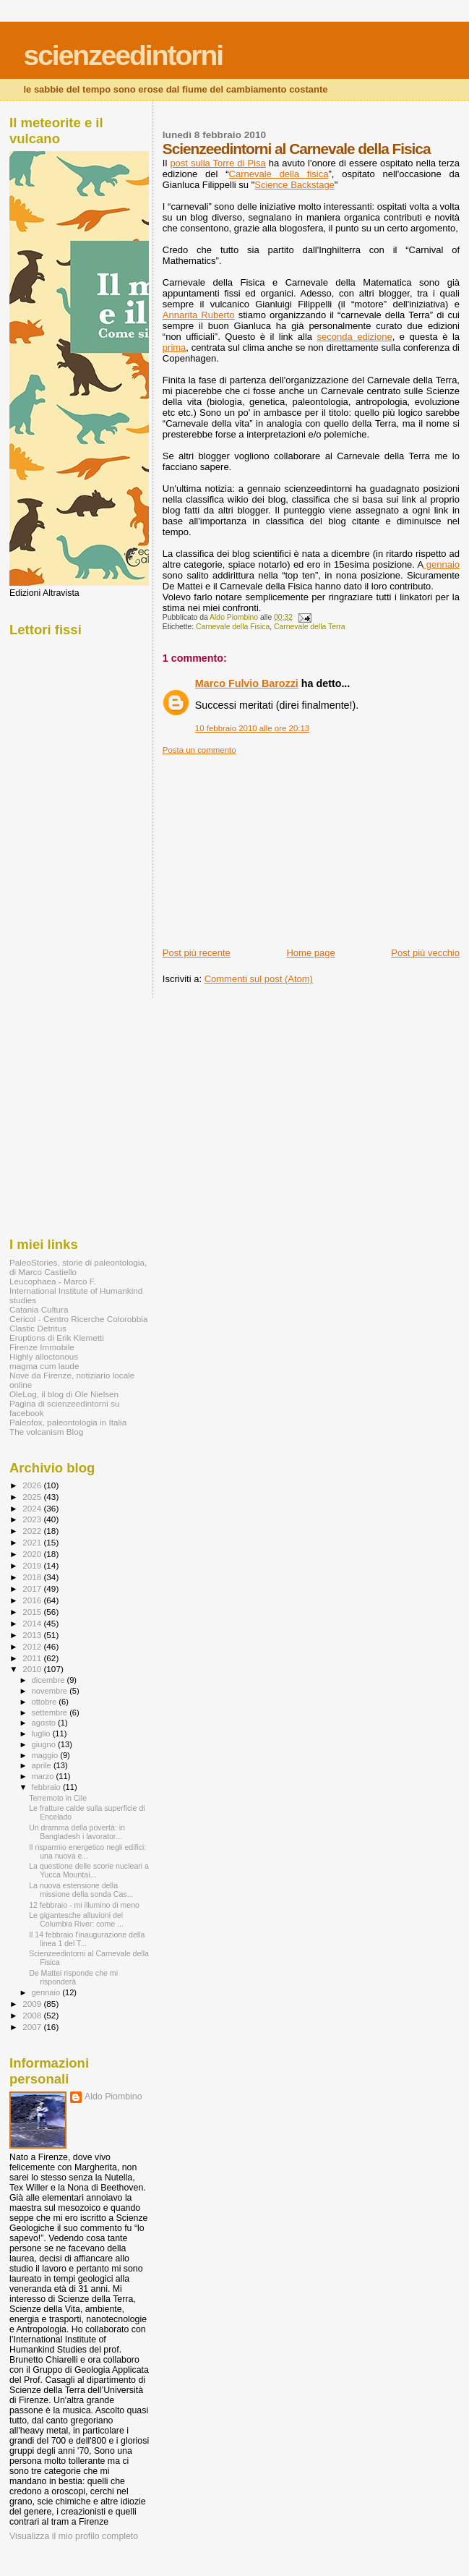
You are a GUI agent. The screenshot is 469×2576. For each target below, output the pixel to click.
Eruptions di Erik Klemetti (56, 1337)
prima (174, 347)
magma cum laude (44, 1365)
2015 (32, 1611)
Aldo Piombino (113, 2096)
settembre (51, 1712)
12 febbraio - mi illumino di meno (84, 1905)
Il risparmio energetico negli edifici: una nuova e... (87, 1851)
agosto (45, 1722)
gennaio (441, 564)
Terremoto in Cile (58, 1798)
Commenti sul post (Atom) (259, 978)
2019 (32, 1565)
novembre (51, 1690)
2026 (32, 1485)
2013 (32, 1634)
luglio (42, 1733)
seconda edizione (354, 336)
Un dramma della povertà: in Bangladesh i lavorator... (77, 1832)
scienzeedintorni (123, 55)
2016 (32, 1600)
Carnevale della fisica (279, 174)
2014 (32, 1623)
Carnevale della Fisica (233, 627)
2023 (32, 1519)
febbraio (47, 1787)
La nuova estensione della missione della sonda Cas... (81, 1889)
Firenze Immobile (41, 1347)
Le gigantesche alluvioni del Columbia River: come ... (76, 1919)
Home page (310, 952)
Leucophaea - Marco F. (52, 1281)
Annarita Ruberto (199, 315)
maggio (46, 1755)
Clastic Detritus (37, 1328)
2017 (32, 1588)
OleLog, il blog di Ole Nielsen (64, 1394)
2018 (32, 1577)
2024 (32, 1508)
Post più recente (197, 952)
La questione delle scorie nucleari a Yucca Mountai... (89, 1870)
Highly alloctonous (43, 1356)
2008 (32, 2015)
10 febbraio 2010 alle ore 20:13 (252, 728)
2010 (32, 1668)
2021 (32, 1542)
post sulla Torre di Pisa (217, 163)
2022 (32, 1530)
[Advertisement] (271, 845)
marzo (44, 1776)
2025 (32, 1496)
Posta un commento (199, 750)
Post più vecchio (425, 952)
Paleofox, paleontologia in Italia (67, 1422)
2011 (32, 1658)
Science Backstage (294, 184)
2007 (32, 2026)
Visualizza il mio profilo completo (73, 2536)
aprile (42, 1765)
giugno (45, 1744)
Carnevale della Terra (309, 627)
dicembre (49, 1680)
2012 (32, 1646)
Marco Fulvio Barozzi (246, 683)
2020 (32, 1553)
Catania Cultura (38, 1309)
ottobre (45, 1701)
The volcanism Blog (46, 1431)
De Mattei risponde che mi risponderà (73, 1977)
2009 (32, 2003)
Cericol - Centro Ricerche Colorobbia (78, 1318)
